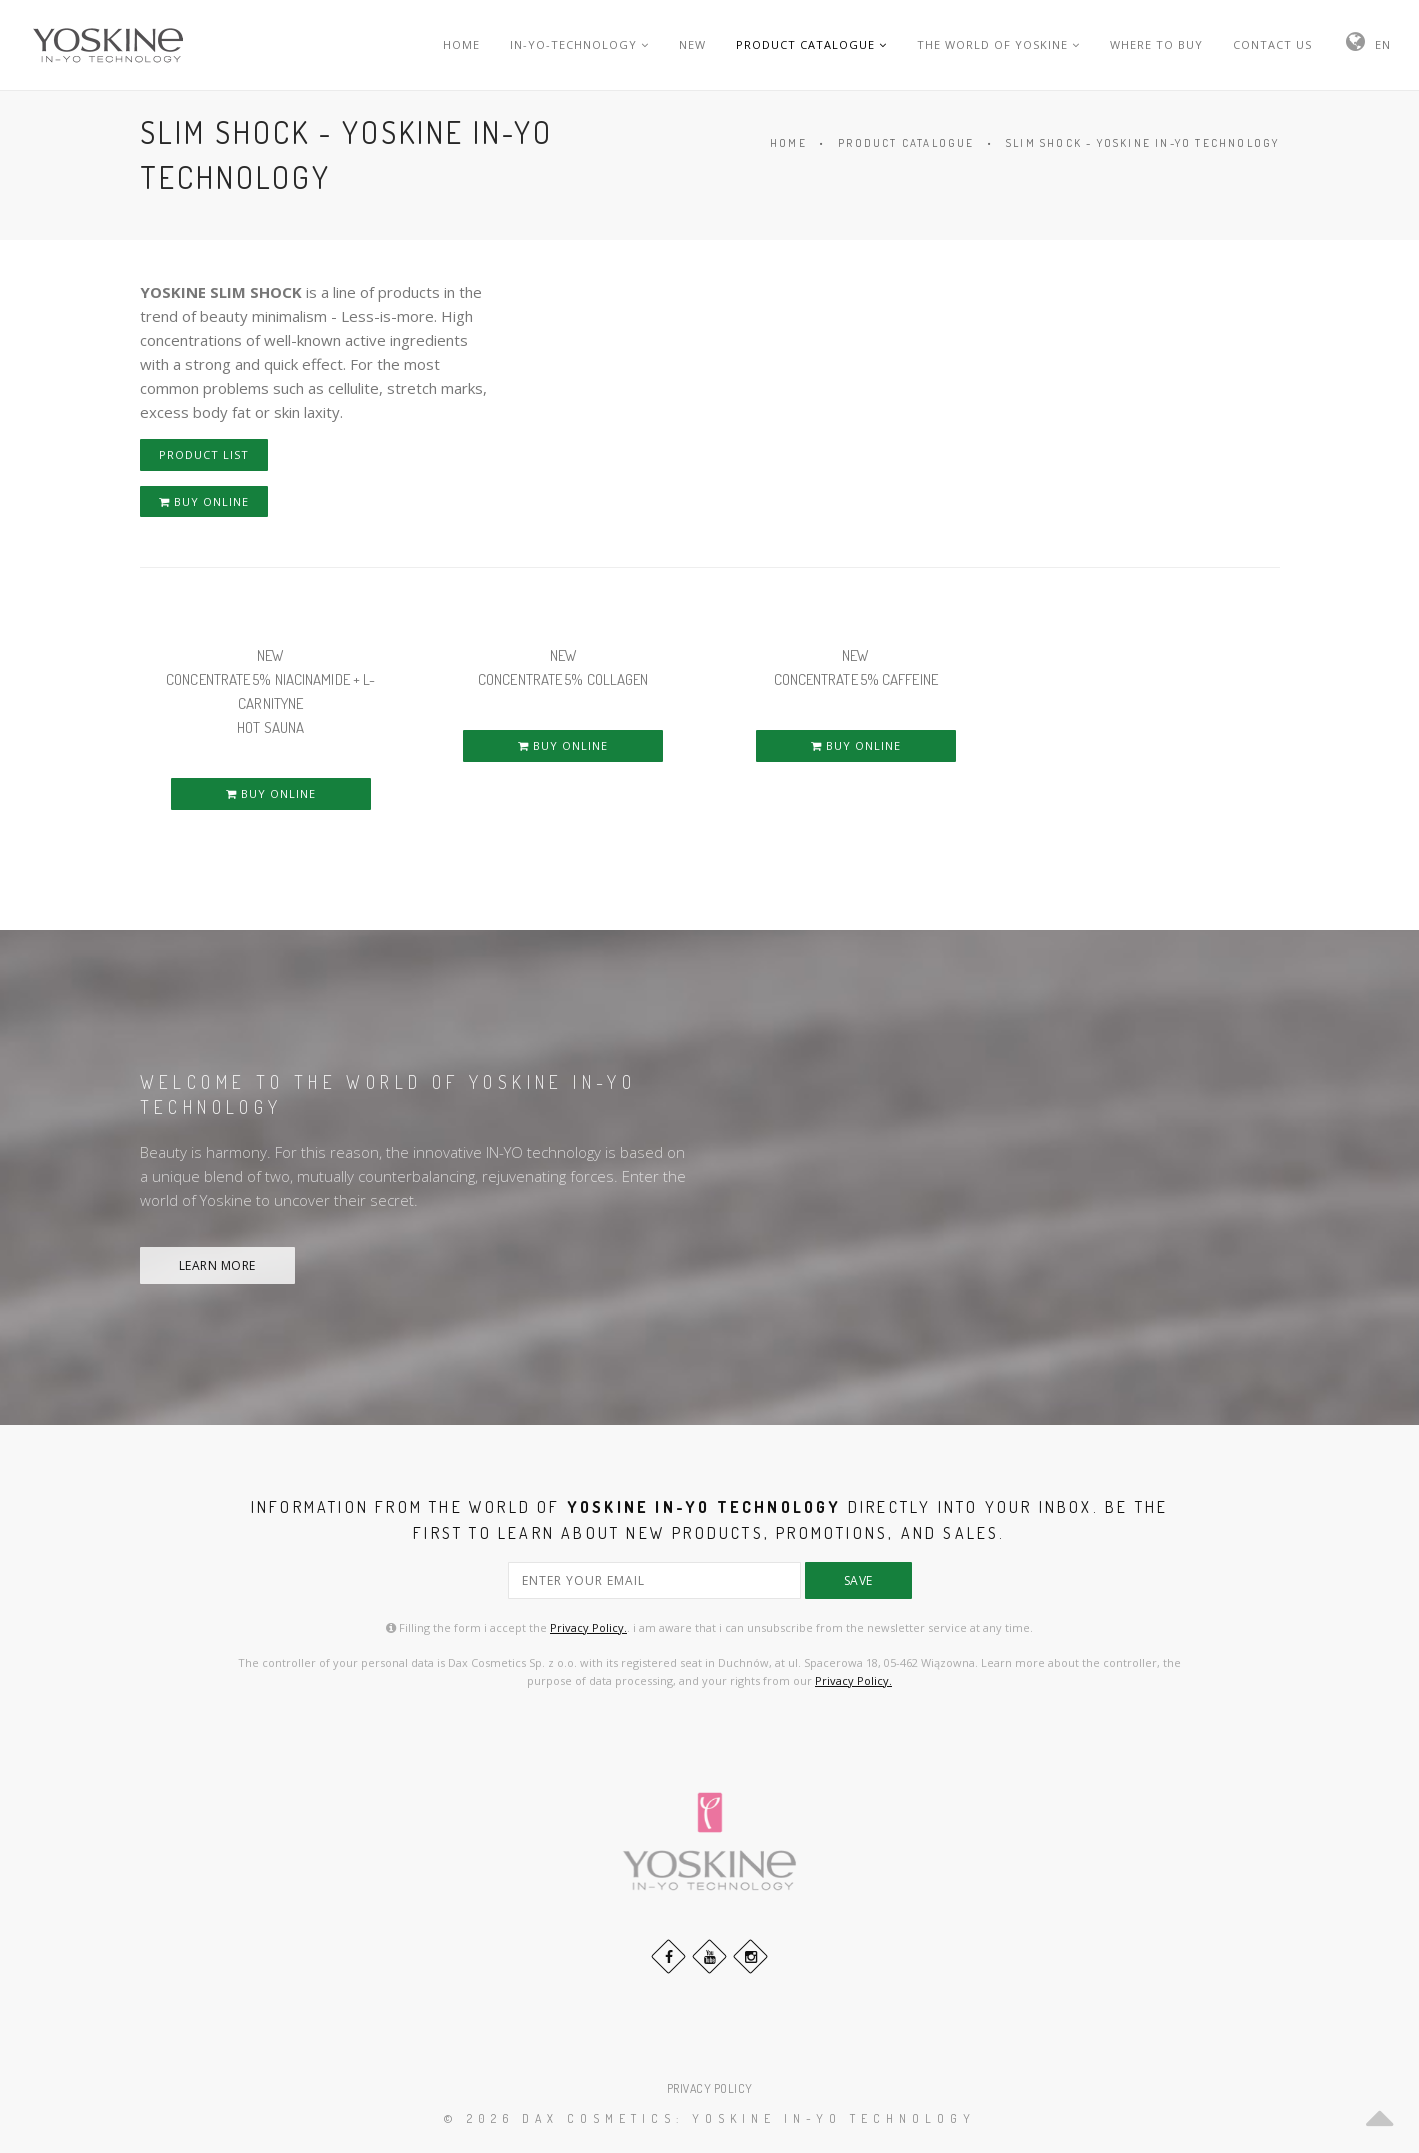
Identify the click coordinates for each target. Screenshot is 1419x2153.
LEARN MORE (217, 1265)
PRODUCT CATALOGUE (811, 44)
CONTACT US (1272, 44)
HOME (461, 44)
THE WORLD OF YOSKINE (998, 44)
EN (1383, 44)
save (858, 1580)
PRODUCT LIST (204, 454)
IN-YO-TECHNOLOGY (579, 44)
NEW (692, 44)
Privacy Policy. (588, 1627)
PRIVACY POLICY (710, 2088)
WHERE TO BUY (1156, 44)
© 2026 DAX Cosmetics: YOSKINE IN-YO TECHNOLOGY (710, 2118)
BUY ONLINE (204, 501)
